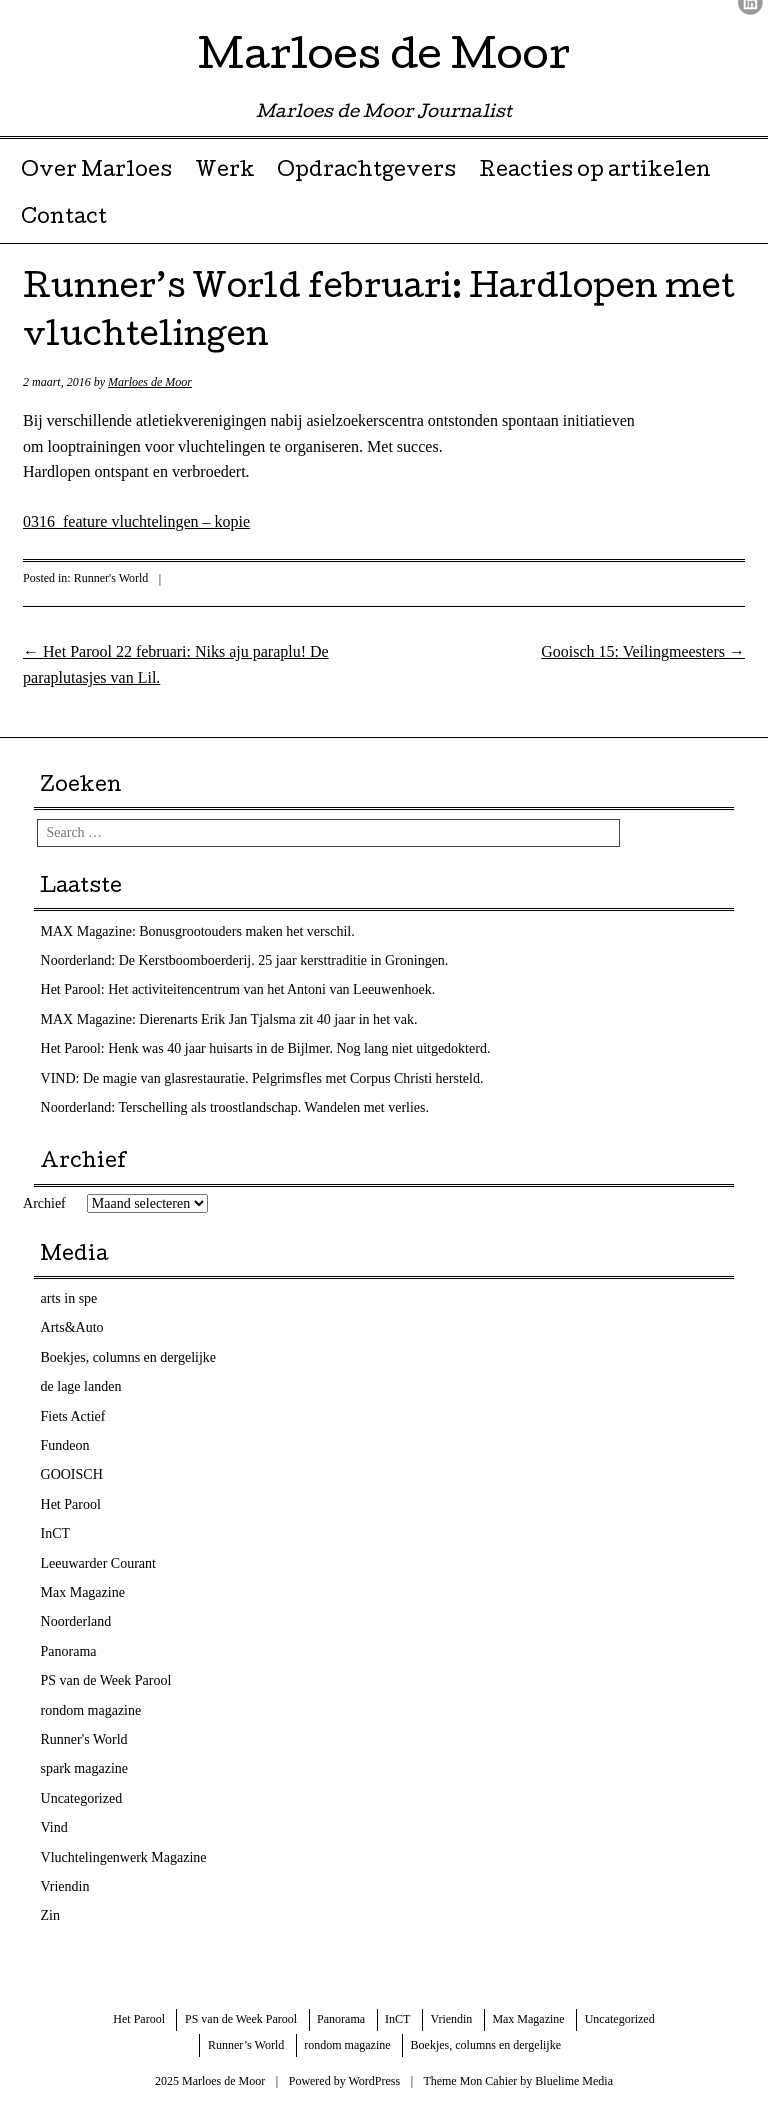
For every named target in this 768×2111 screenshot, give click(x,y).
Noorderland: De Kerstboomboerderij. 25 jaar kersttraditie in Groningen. (245, 960)
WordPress (374, 2081)
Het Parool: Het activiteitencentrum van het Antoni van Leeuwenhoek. (238, 989)
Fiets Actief (73, 1416)
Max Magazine (83, 1592)
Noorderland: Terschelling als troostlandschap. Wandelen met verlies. (235, 1107)
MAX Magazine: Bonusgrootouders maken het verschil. (198, 931)
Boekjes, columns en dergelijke (128, 1357)
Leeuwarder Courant (98, 1563)
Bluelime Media (574, 2081)
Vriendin (65, 1886)
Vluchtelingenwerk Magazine (124, 1857)
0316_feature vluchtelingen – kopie (136, 521)
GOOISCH (72, 1474)
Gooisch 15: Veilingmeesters (643, 651)
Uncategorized (82, 1798)
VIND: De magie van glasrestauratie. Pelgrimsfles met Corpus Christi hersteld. (262, 1078)
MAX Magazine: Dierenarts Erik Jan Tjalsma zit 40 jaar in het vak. (229, 1019)
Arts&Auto (72, 1327)
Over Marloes (96, 172)
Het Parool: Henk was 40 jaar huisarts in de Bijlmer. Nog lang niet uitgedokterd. (266, 1048)
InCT (56, 1533)
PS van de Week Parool (106, 1680)
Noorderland (76, 1621)
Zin (50, 1915)
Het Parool (71, 1504)
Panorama (69, 1651)
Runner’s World (246, 2045)
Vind (54, 1827)
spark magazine (84, 1768)
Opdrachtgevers (366, 172)
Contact (64, 219)
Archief (44, 1203)
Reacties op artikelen (595, 172)
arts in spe (69, 1298)
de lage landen (81, 1386)
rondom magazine (91, 1710)
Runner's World (111, 578)
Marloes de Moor (384, 59)
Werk (225, 172)
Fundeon (65, 1445)
